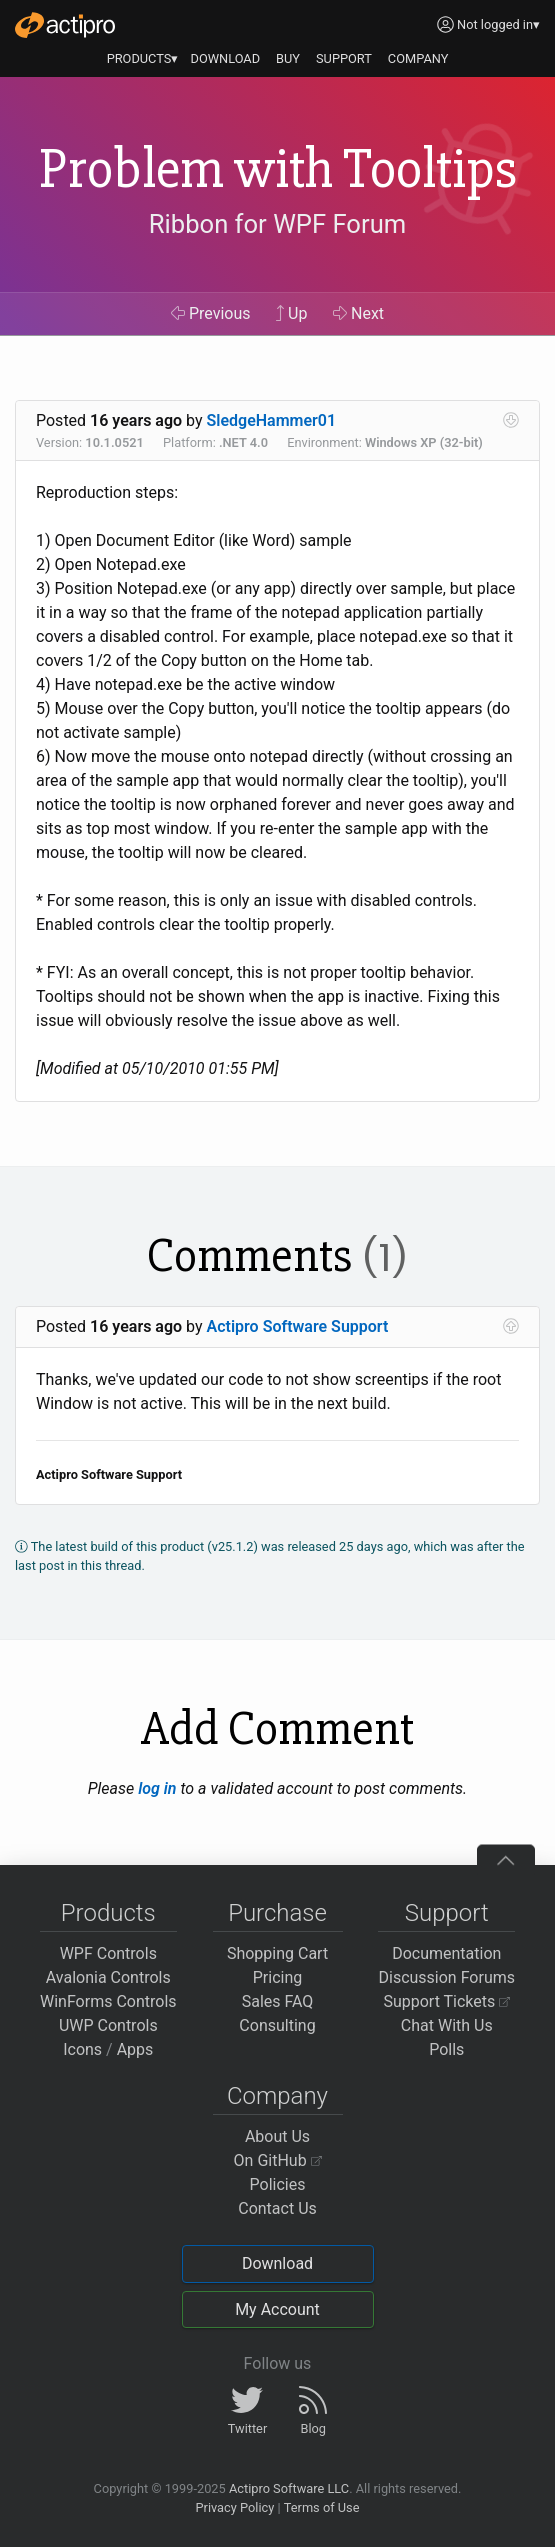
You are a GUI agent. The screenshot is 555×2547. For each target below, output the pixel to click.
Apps (135, 2049)
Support (447, 1913)
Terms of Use (322, 2507)
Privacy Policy (234, 2507)
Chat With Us (447, 2025)
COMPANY (418, 58)
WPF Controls (108, 1953)
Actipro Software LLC (289, 2488)
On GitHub (278, 2160)
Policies (278, 2184)
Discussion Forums (446, 1977)
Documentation (446, 1953)
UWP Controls (108, 2025)
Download (277, 2263)
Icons (82, 2049)
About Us (277, 2136)
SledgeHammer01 (272, 420)
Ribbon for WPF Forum (277, 225)
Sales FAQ (278, 2001)
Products (108, 1913)
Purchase (277, 1913)
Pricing (278, 1977)
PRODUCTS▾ (143, 58)
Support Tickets (446, 2001)
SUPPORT (344, 58)
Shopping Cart (277, 1953)
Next (358, 313)
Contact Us (277, 2208)
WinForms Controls (108, 2001)
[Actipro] (65, 25)
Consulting (277, 2025)
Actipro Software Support (298, 1326)
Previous (211, 313)
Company (277, 2096)
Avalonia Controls (108, 1977)
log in (157, 1788)
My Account (277, 2309)
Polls (446, 2049)
